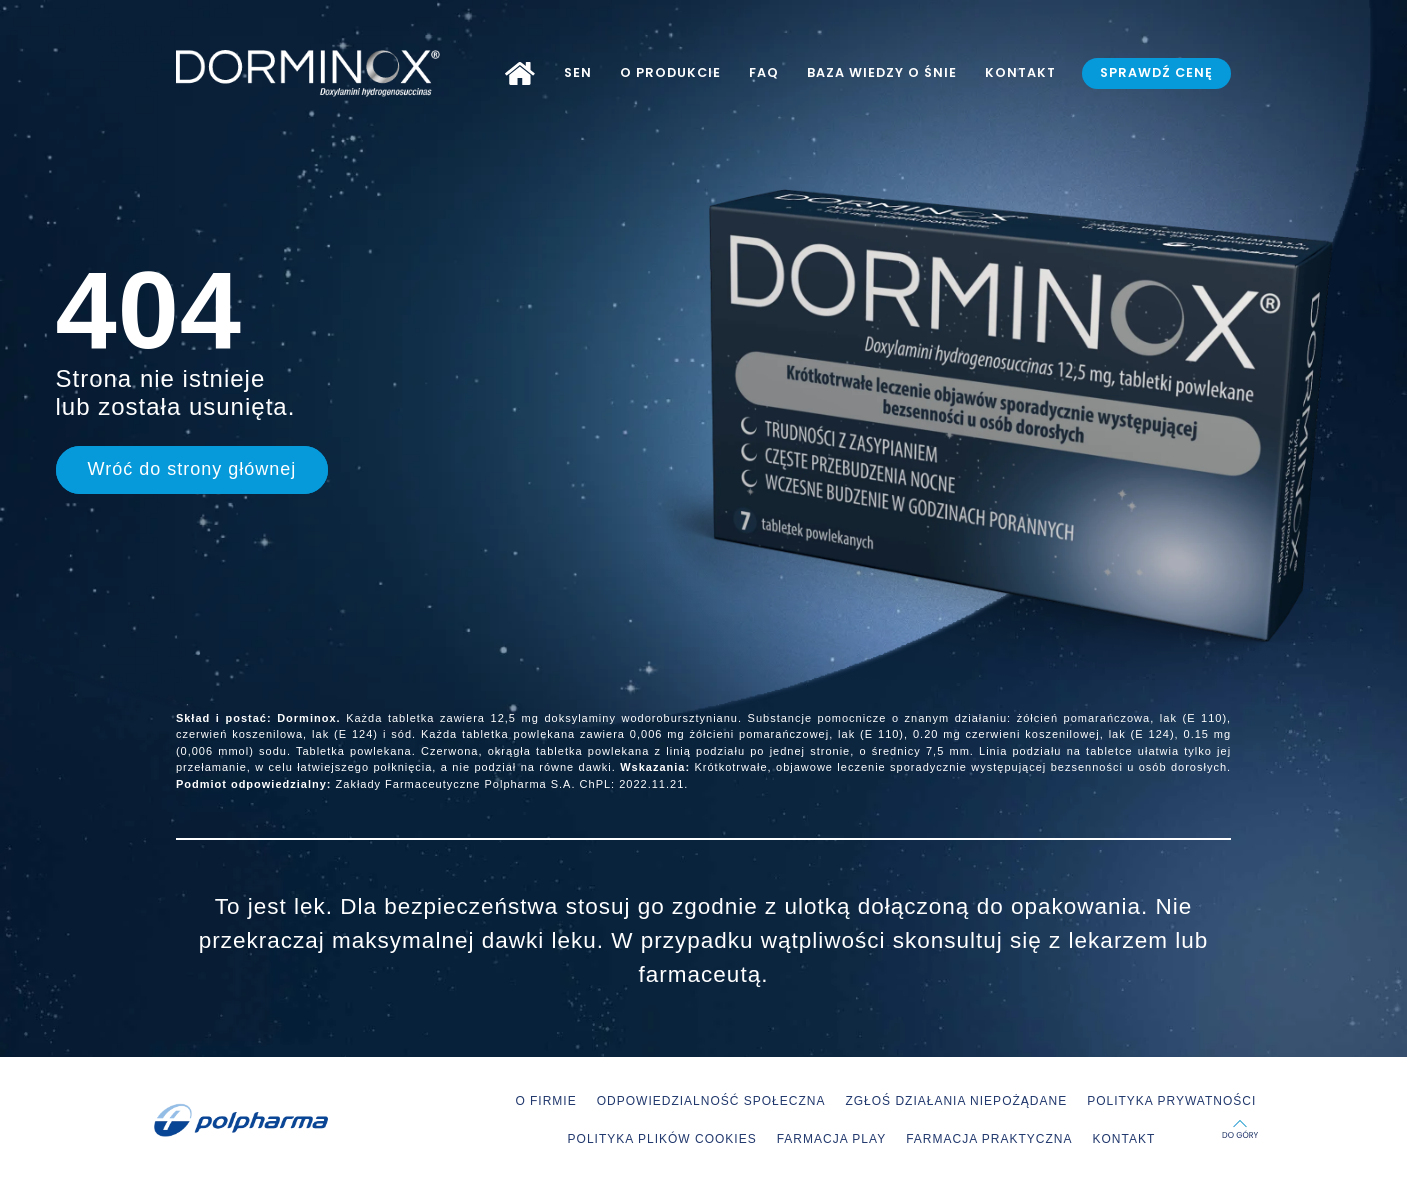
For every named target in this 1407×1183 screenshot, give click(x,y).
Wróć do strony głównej (192, 469)
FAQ (764, 72)
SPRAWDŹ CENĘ (1156, 72)
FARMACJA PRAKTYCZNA (989, 1139)
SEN (578, 72)
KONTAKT (1020, 72)
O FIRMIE (545, 1101)
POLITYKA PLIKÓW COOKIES (662, 1139)
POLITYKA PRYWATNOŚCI (1171, 1101)
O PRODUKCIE (670, 72)
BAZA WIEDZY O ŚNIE (882, 72)
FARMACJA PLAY (831, 1139)
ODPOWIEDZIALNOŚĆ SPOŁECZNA (711, 1101)
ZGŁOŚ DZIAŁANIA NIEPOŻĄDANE (956, 1101)
